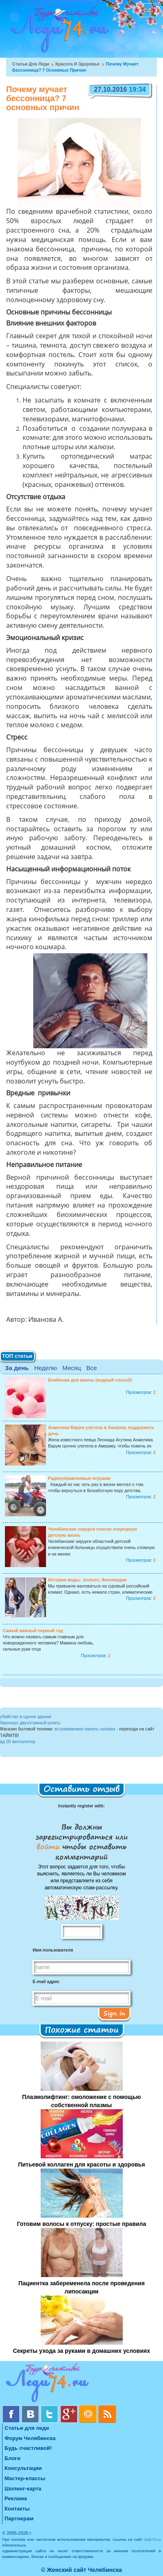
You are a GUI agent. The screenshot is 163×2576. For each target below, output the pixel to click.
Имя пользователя (52, 1949)
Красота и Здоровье (77, 63)
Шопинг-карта (23, 2489)
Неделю (45, 1367)
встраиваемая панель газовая (85, 1728)
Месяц (71, 1367)
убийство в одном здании (25, 1716)
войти (49, 1846)
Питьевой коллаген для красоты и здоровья (81, 2164)
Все (91, 1367)
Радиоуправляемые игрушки (79, 1478)
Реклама (16, 2498)
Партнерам (19, 2518)
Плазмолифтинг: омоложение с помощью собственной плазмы (81, 2101)
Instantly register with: (81, 1805)
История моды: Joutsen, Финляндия (87, 1579)
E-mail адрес (46, 1981)
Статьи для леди (30, 63)
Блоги (13, 2458)
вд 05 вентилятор (17, 1741)
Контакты (17, 2509)
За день (17, 1367)
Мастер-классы (25, 2478)
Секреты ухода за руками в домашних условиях (81, 2351)
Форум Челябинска (30, 2438)
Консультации (23, 2468)
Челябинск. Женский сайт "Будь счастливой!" (58, 32)
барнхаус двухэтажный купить (30, 1722)
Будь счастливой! (28, 2448)
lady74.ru (152, 2539)
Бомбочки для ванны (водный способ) (90, 1379)
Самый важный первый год (33, 1630)
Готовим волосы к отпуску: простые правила (81, 2224)
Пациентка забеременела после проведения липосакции (81, 2287)
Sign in (114, 2013)
